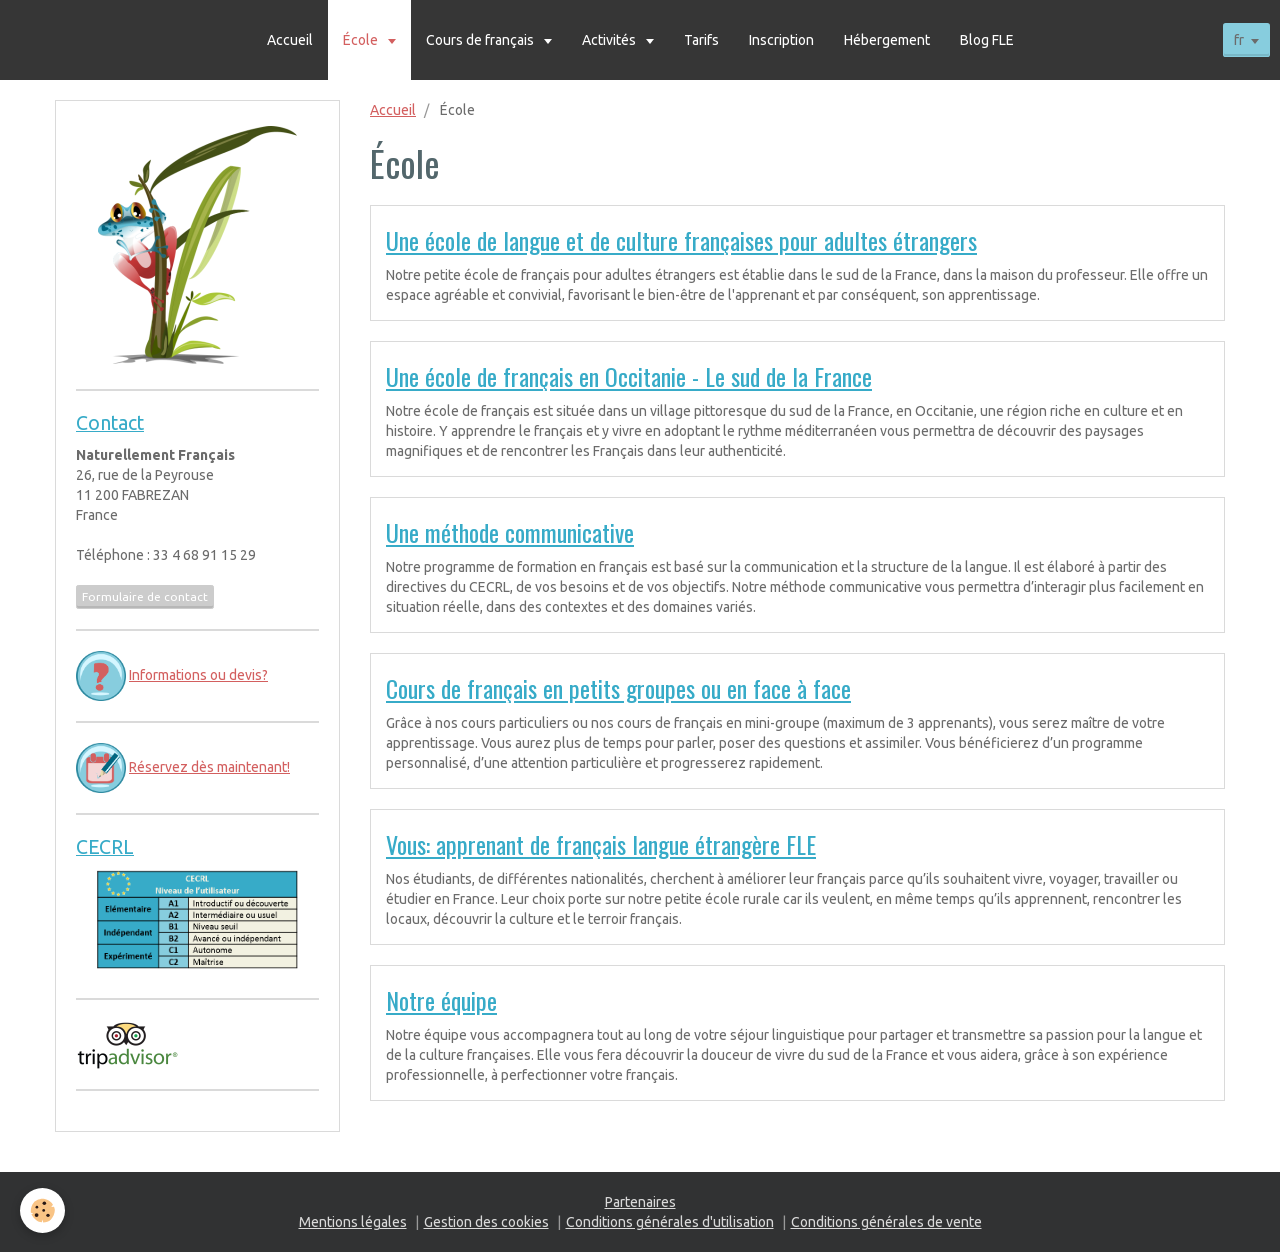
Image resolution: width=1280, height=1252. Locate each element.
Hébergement (887, 40)
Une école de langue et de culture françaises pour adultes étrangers (681, 240)
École (362, 40)
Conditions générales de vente (886, 1222)
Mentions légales (353, 1222)
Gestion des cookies (486, 1222)
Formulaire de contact (145, 596)
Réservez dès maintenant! (209, 767)
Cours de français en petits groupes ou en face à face (618, 688)
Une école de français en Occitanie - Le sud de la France (629, 376)
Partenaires (640, 1202)
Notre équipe (441, 1000)
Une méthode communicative (510, 532)
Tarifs (701, 40)
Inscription (781, 40)
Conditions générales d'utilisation (670, 1222)
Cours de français (481, 40)
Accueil (290, 40)
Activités (610, 40)
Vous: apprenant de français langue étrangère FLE (601, 844)
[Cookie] (42, 1210)
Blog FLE (987, 40)
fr (1239, 40)
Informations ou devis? (198, 675)
